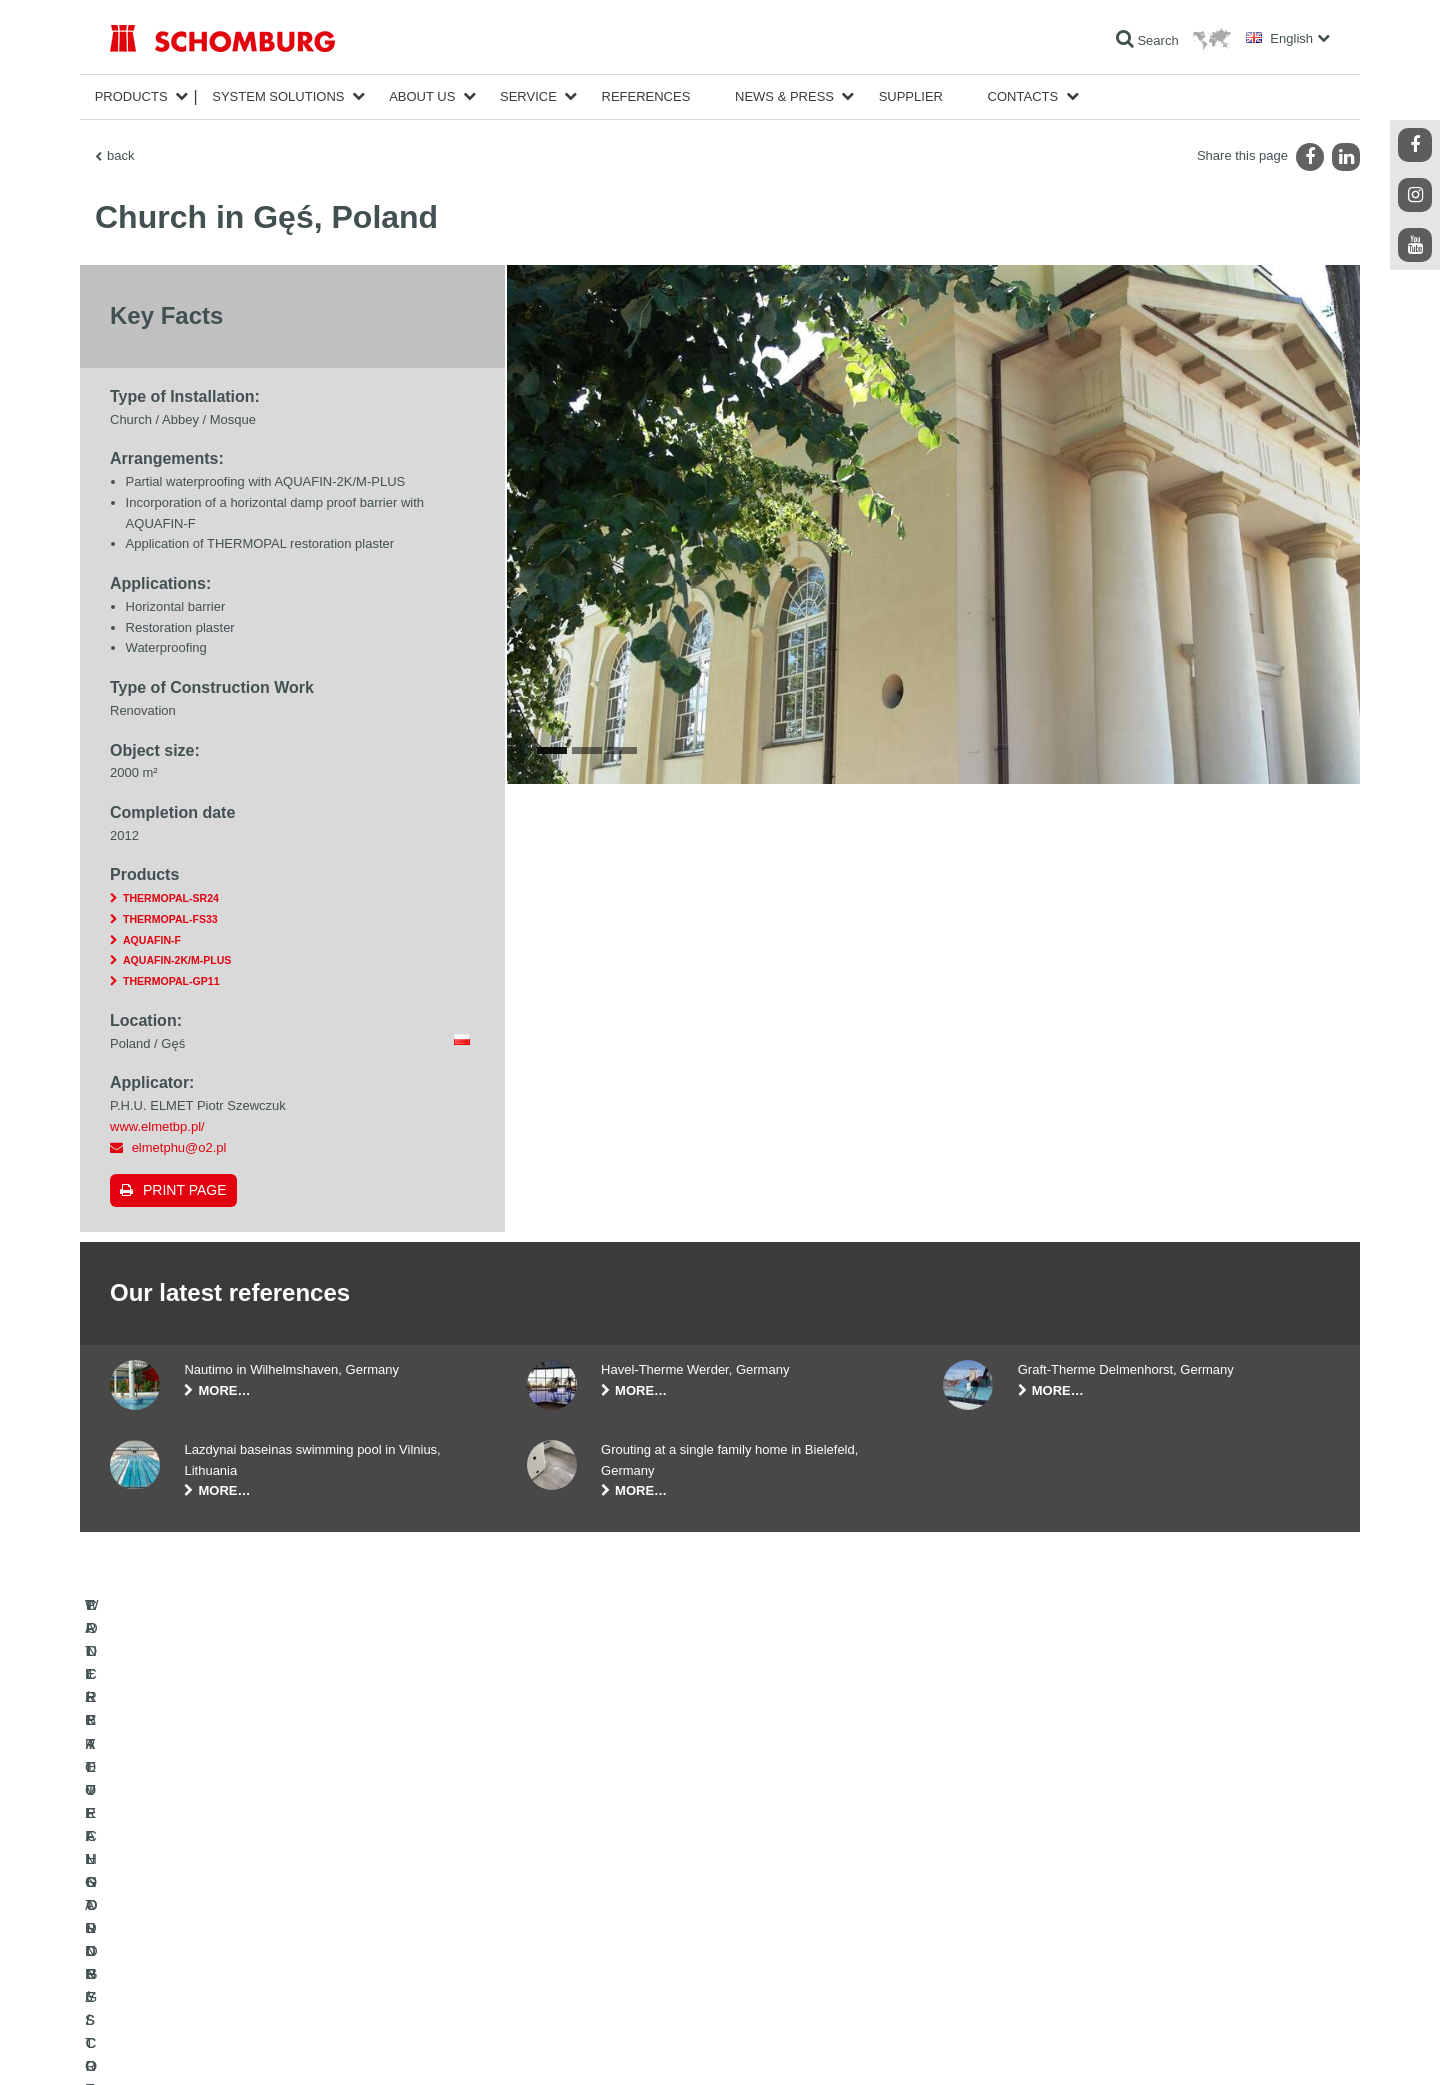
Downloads (556, 1911)
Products (131, 96)
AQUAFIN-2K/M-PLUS (177, 960)
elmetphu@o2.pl (179, 1147)
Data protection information (413, 2045)
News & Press (784, 96)
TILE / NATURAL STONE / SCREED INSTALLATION (250, 1911)
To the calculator (570, 1881)
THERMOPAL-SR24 (171, 898)
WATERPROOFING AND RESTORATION (221, 1881)
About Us (422, 96)
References (646, 96)
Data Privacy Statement (288, 2045)
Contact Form (563, 1941)
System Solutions (278, 96)
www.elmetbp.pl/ (157, 1126)
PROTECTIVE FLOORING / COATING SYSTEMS (243, 1941)
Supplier (911, 96)
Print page (185, 1190)
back (120, 155)
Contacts (1023, 96)
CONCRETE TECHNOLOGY (187, 1971)
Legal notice (194, 2045)
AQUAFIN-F (152, 940)
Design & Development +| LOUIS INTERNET (1240, 2045)
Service (528, 96)
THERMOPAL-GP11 (171, 981)
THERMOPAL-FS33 (170, 919)
